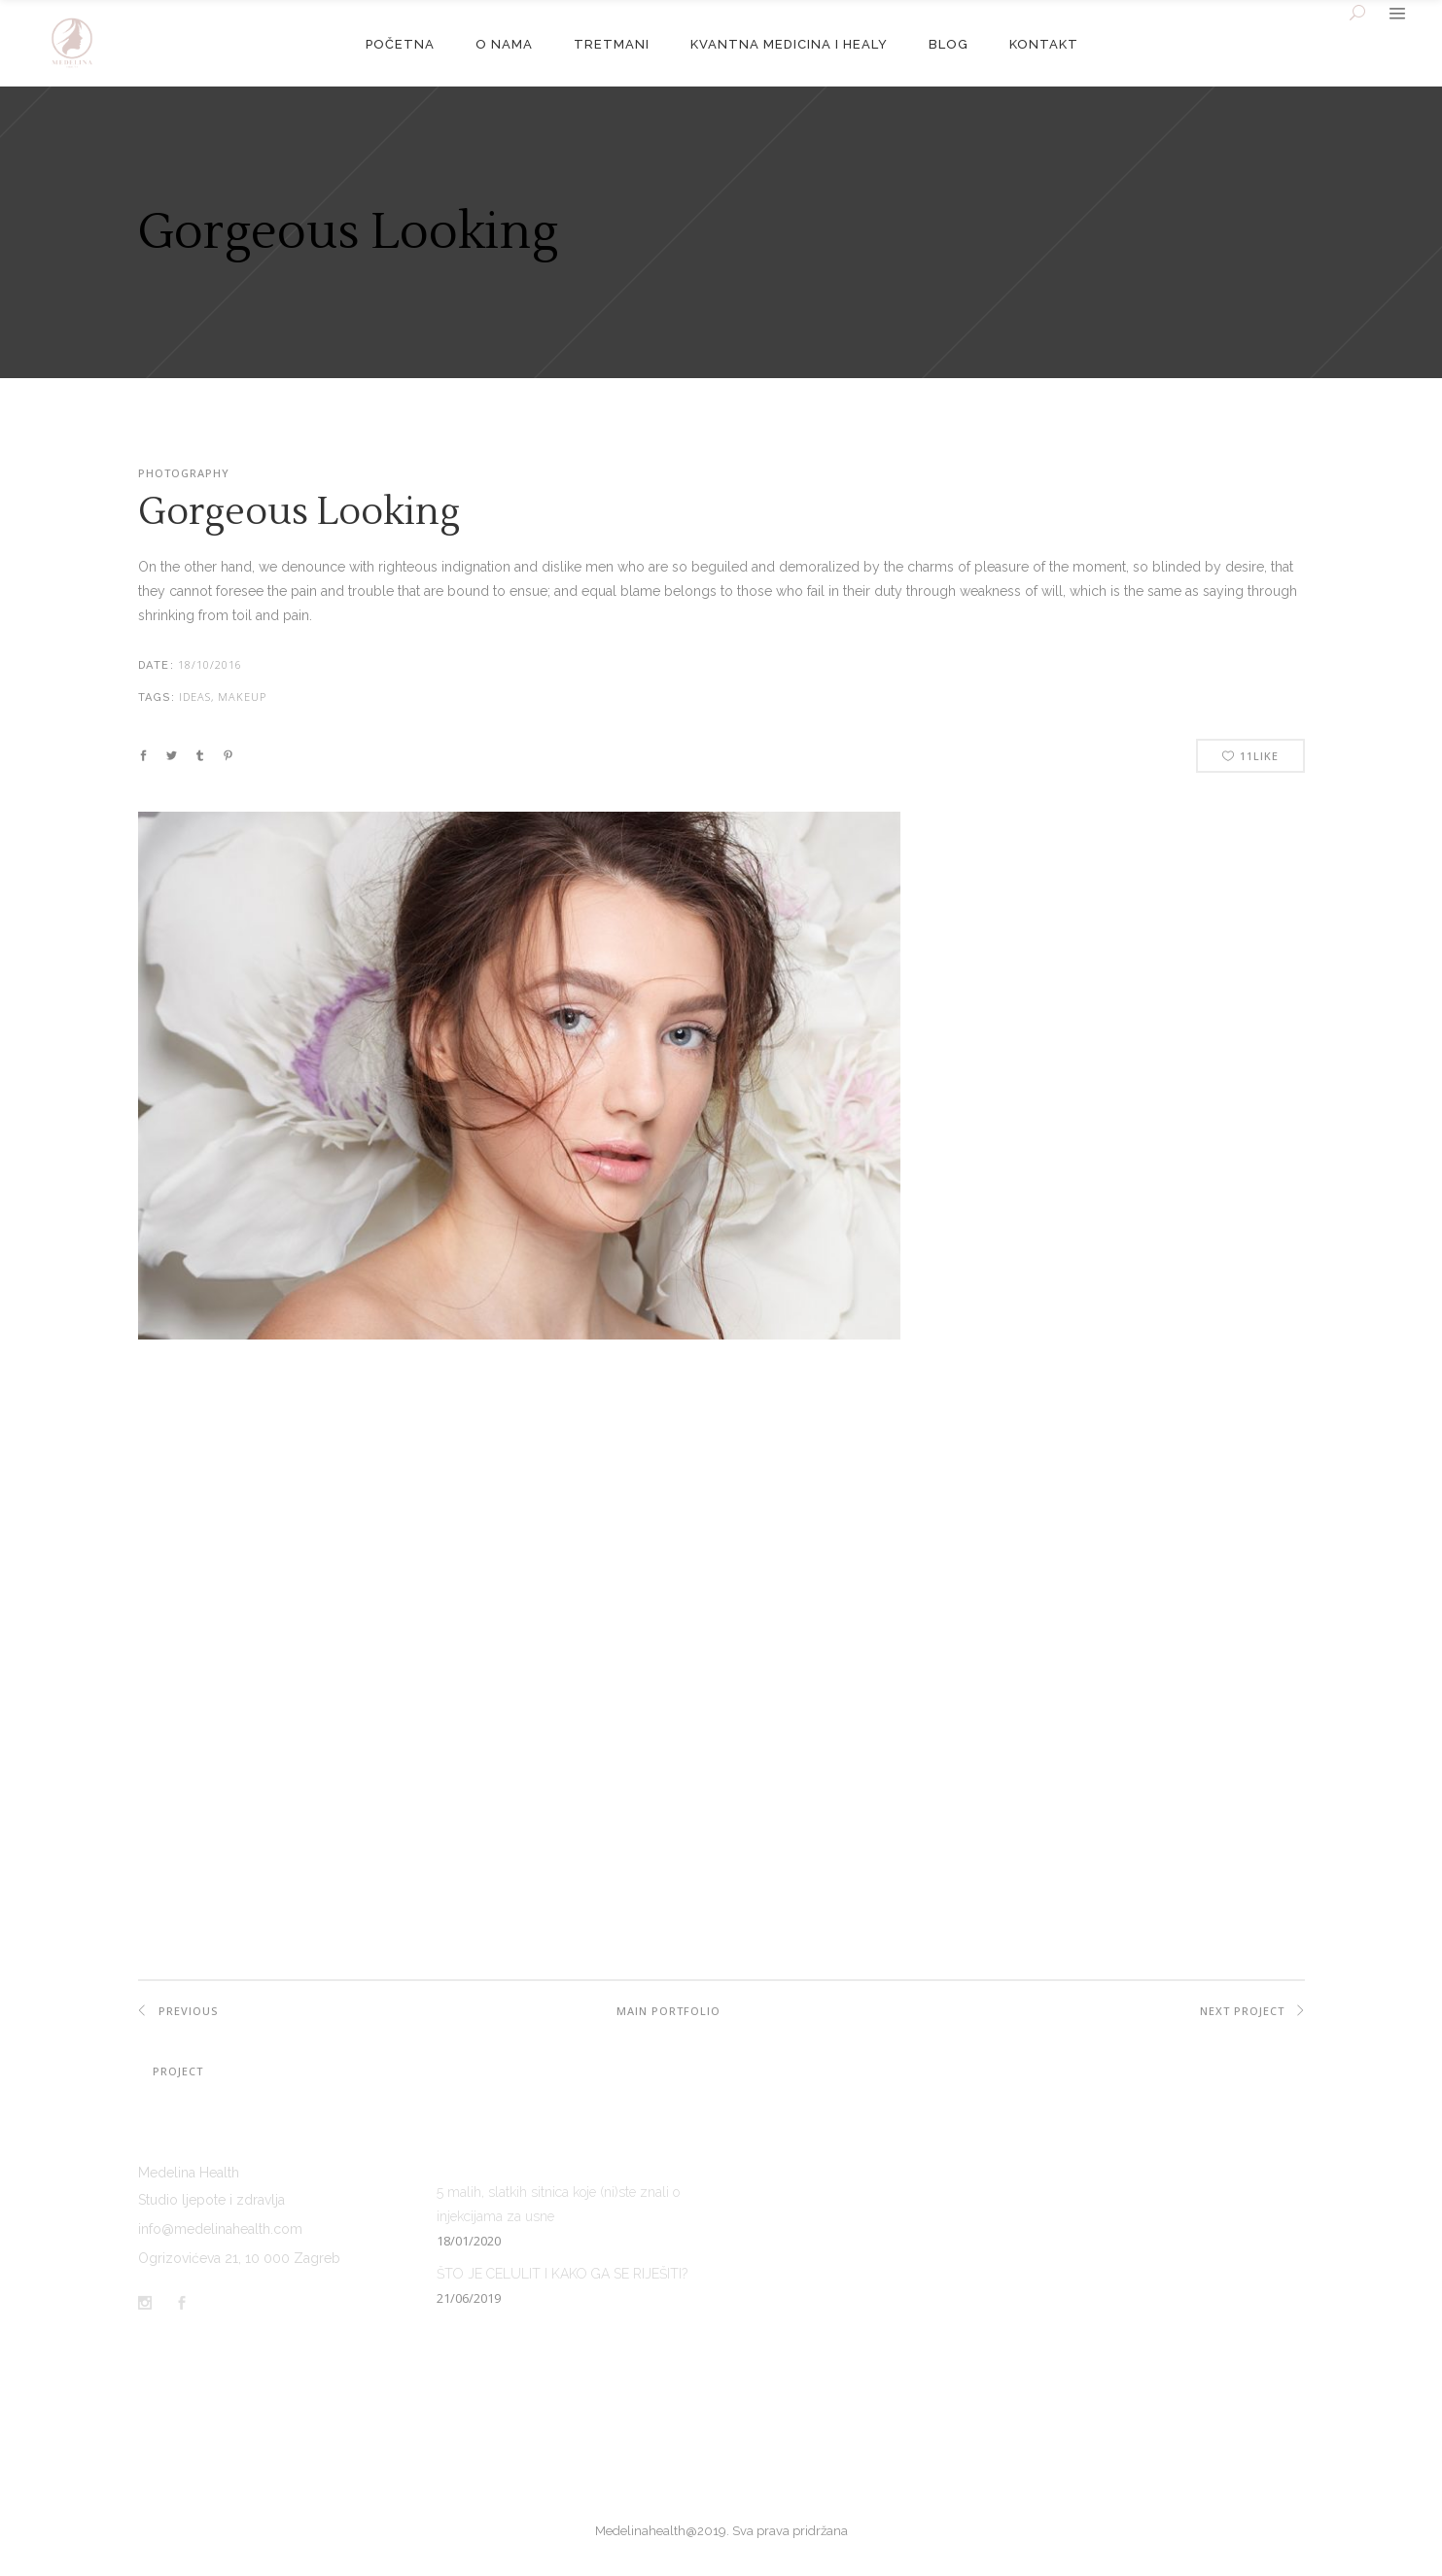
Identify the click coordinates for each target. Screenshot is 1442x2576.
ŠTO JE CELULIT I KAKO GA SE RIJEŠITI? (562, 2273)
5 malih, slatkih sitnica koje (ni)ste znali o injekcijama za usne (558, 2204)
